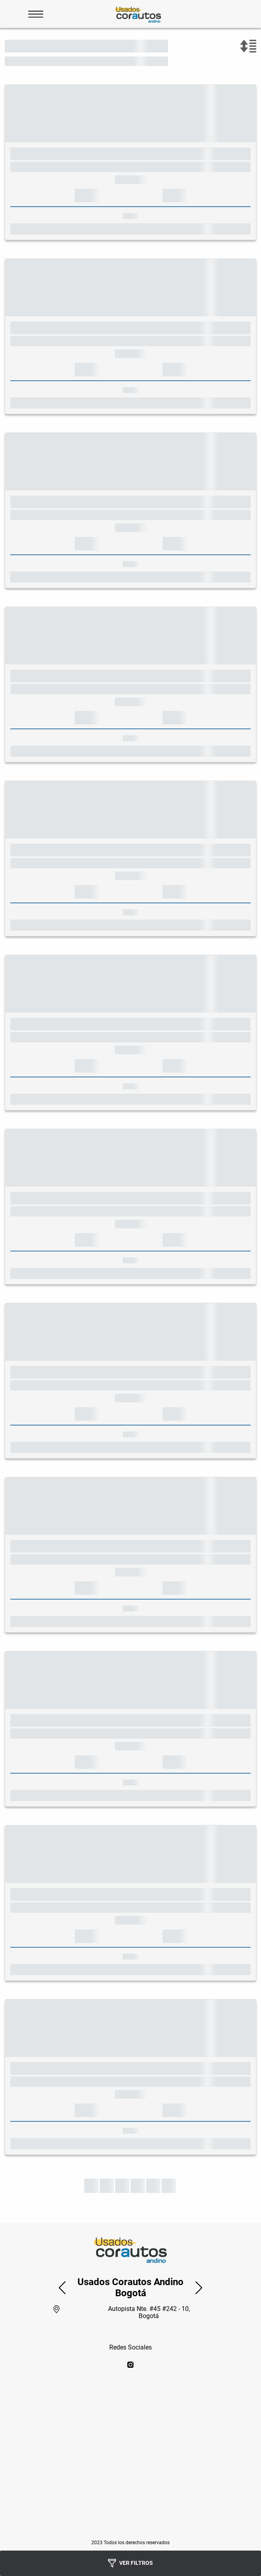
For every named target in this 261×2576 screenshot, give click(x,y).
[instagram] (130, 2365)
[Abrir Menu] (35, 14)
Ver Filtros (130, 2563)
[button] (62, 2287)
